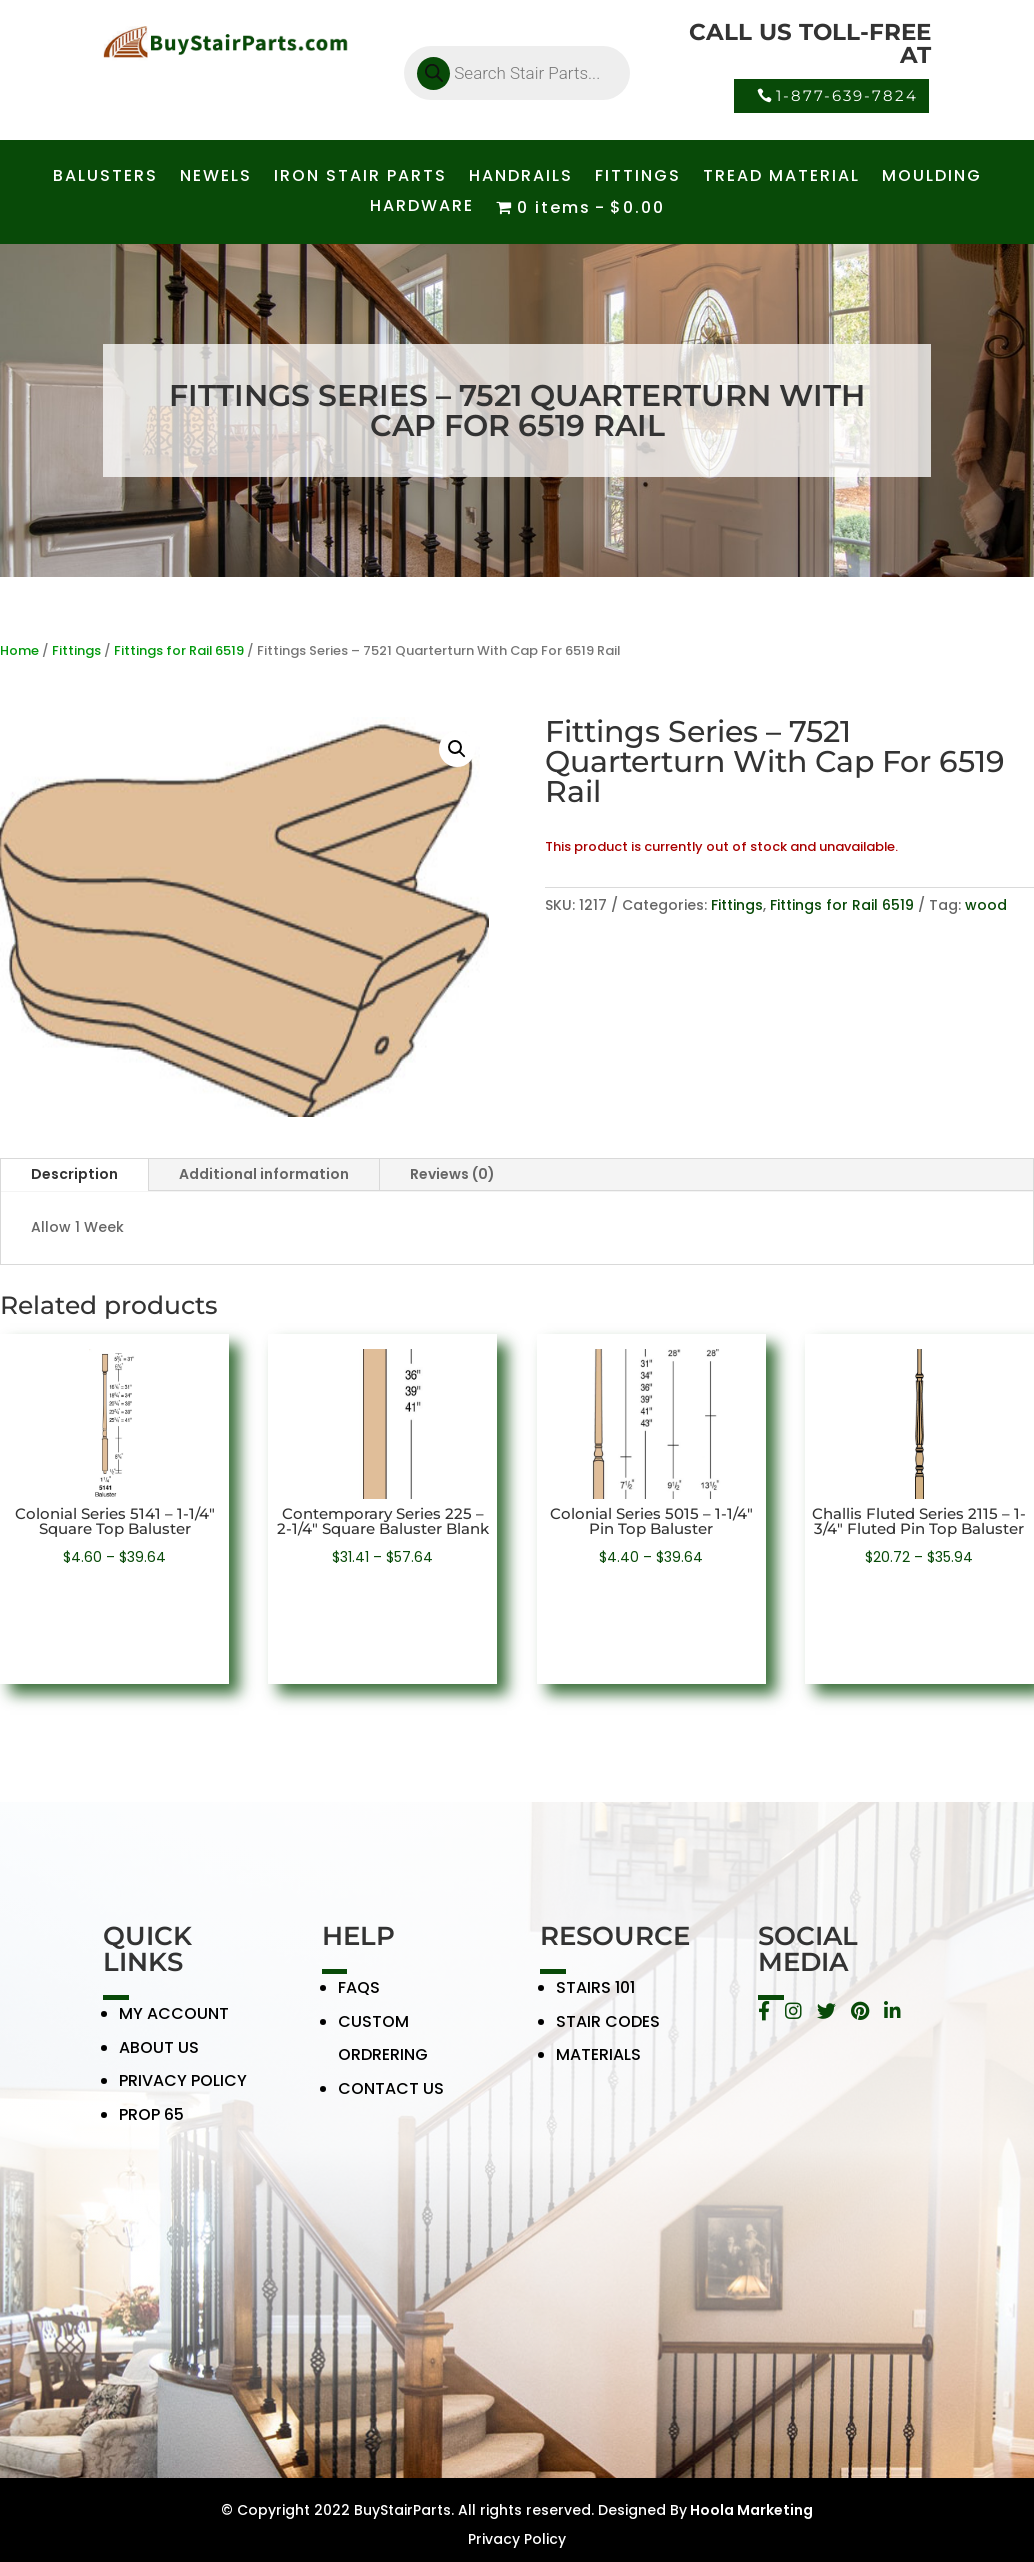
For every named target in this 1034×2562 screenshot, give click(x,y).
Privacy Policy (517, 2539)
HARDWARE (422, 208)
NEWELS (216, 178)
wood (986, 905)
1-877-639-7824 (847, 95)
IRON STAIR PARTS (360, 178)
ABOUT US (159, 2059)
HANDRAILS (521, 178)
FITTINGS (638, 178)
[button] (457, 749)
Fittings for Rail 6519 (179, 650)
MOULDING (932, 178)
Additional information (264, 1174)
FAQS (359, 1999)
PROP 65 (151, 2126)
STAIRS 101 (595, 1999)
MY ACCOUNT (174, 2025)
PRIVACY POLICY (183, 2093)
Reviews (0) (452, 1174)
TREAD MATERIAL (781, 178)
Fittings (76, 650)
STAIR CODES (608, 2033)
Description (74, 1174)
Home (19, 650)
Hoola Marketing (750, 2510)
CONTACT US (391, 2100)
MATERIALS (598, 2067)
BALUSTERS (105, 178)
